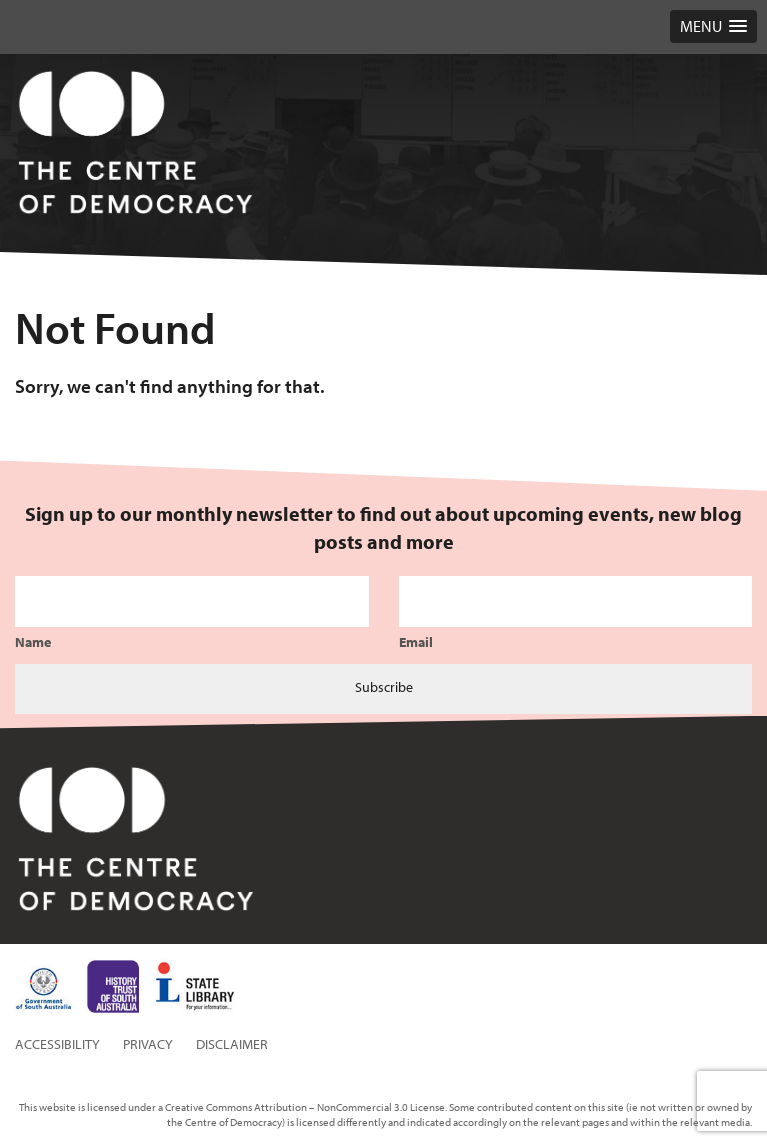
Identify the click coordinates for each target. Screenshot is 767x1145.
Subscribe (384, 687)
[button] (713, 26)
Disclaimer (232, 1044)
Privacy (148, 1044)
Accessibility (57, 1044)
